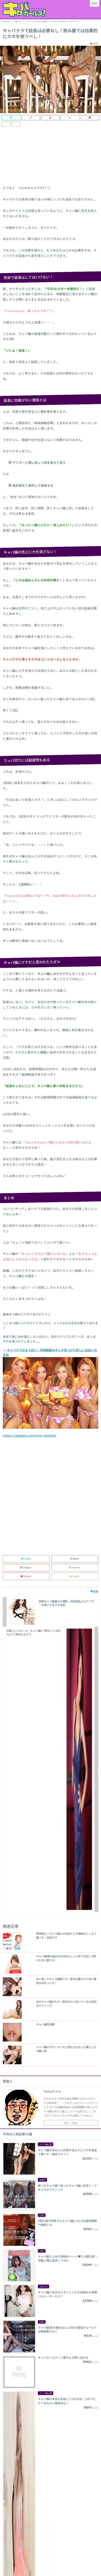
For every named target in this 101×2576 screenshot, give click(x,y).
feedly (75, 1576)
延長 (94, 1591)
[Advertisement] (50, 159)
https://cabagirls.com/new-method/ (29, 1436)
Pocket (26, 1576)
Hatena (75, 1567)
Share (74, 1558)
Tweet (26, 1558)
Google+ (26, 1567)
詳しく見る (70, 2123)
